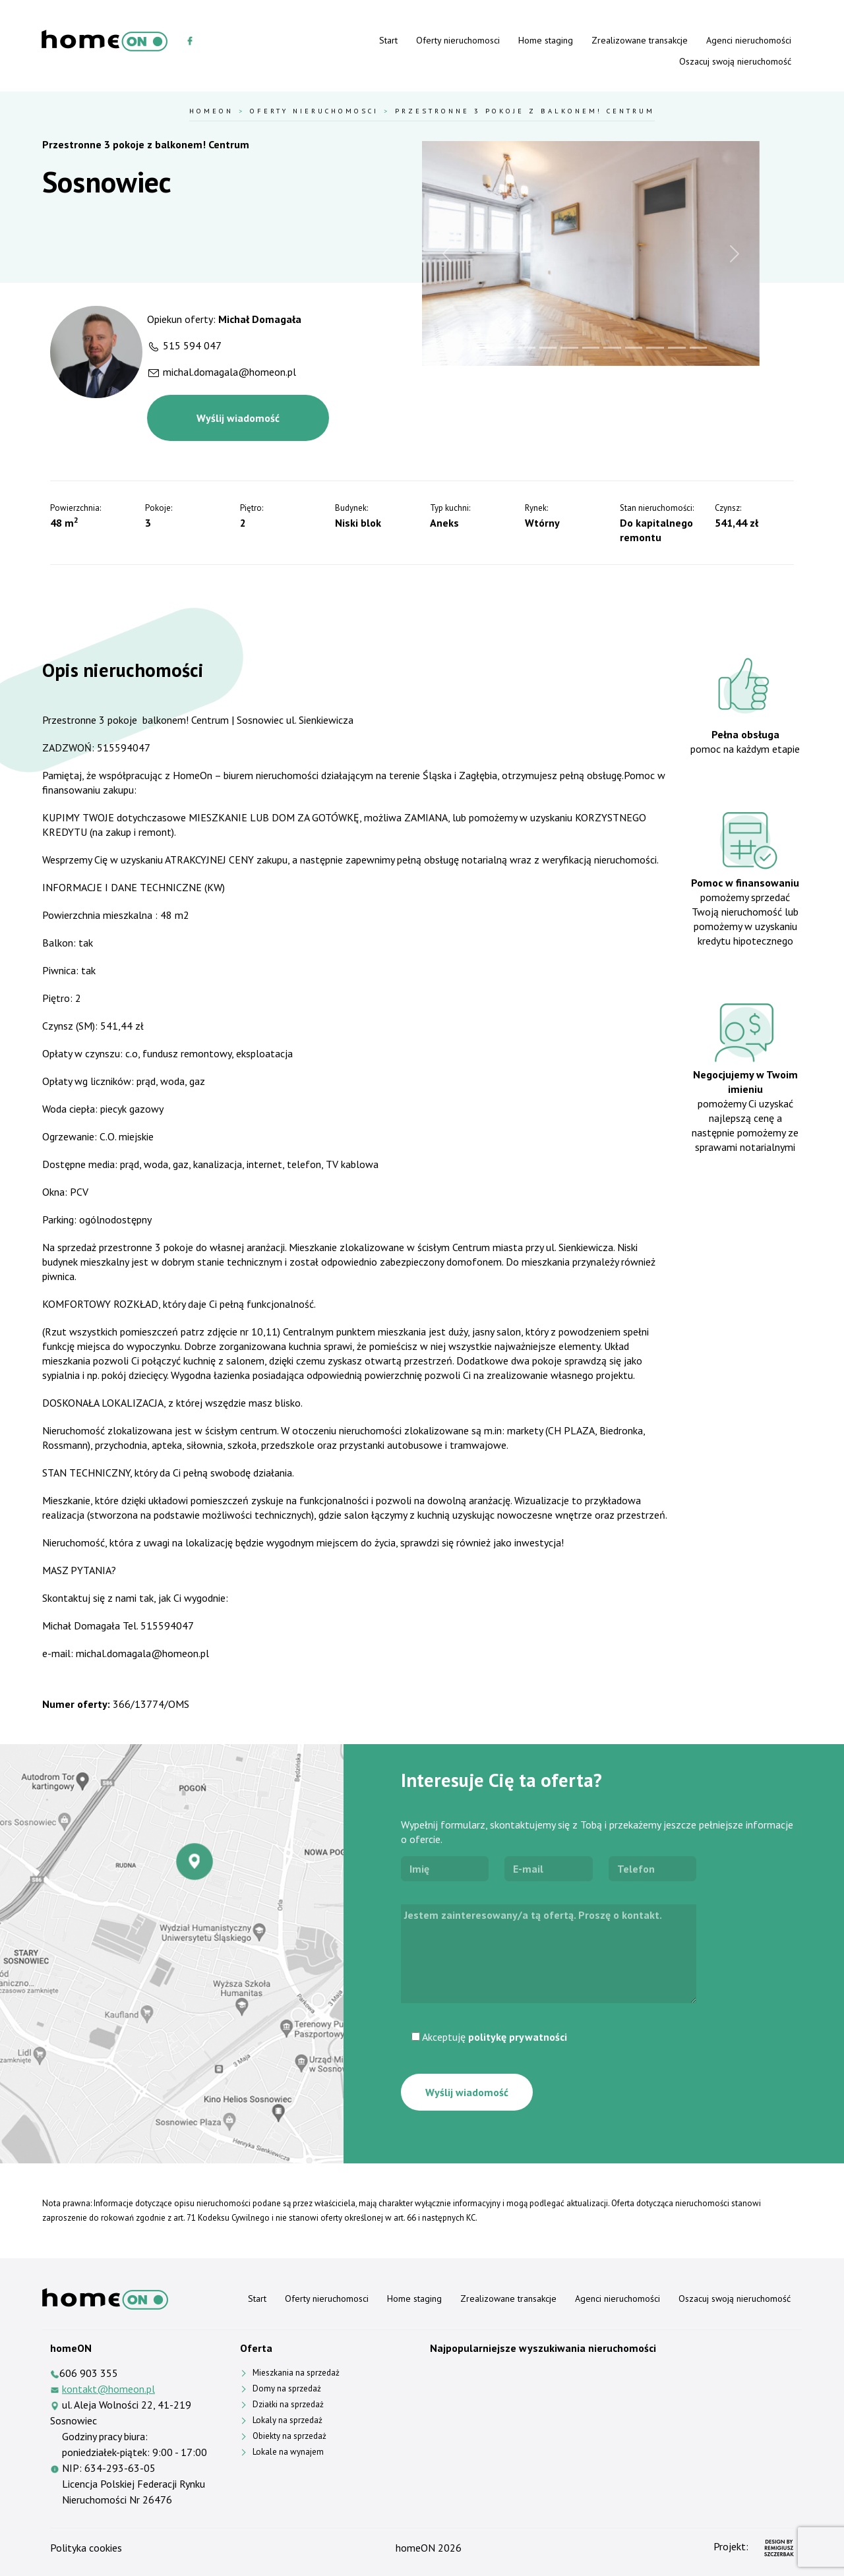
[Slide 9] (655, 347)
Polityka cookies (86, 2547)
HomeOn (211, 110)
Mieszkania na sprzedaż (296, 2372)
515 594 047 (192, 345)
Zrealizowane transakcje (639, 40)
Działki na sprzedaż (288, 2404)
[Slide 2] (505, 347)
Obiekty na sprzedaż (289, 2436)
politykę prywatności (517, 2036)
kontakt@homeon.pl (108, 2388)
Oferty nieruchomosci (458, 40)
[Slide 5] (569, 347)
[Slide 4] (548, 347)
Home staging (545, 40)
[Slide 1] (484, 347)
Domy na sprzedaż (287, 2388)
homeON (415, 2547)
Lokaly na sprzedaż (287, 2420)
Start (388, 40)
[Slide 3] (526, 347)
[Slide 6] (591, 347)
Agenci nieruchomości (748, 40)
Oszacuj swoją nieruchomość (735, 61)
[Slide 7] (612, 347)
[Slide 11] (699, 347)
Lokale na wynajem (288, 2451)
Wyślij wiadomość (238, 417)
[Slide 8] (634, 347)
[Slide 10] (677, 347)
